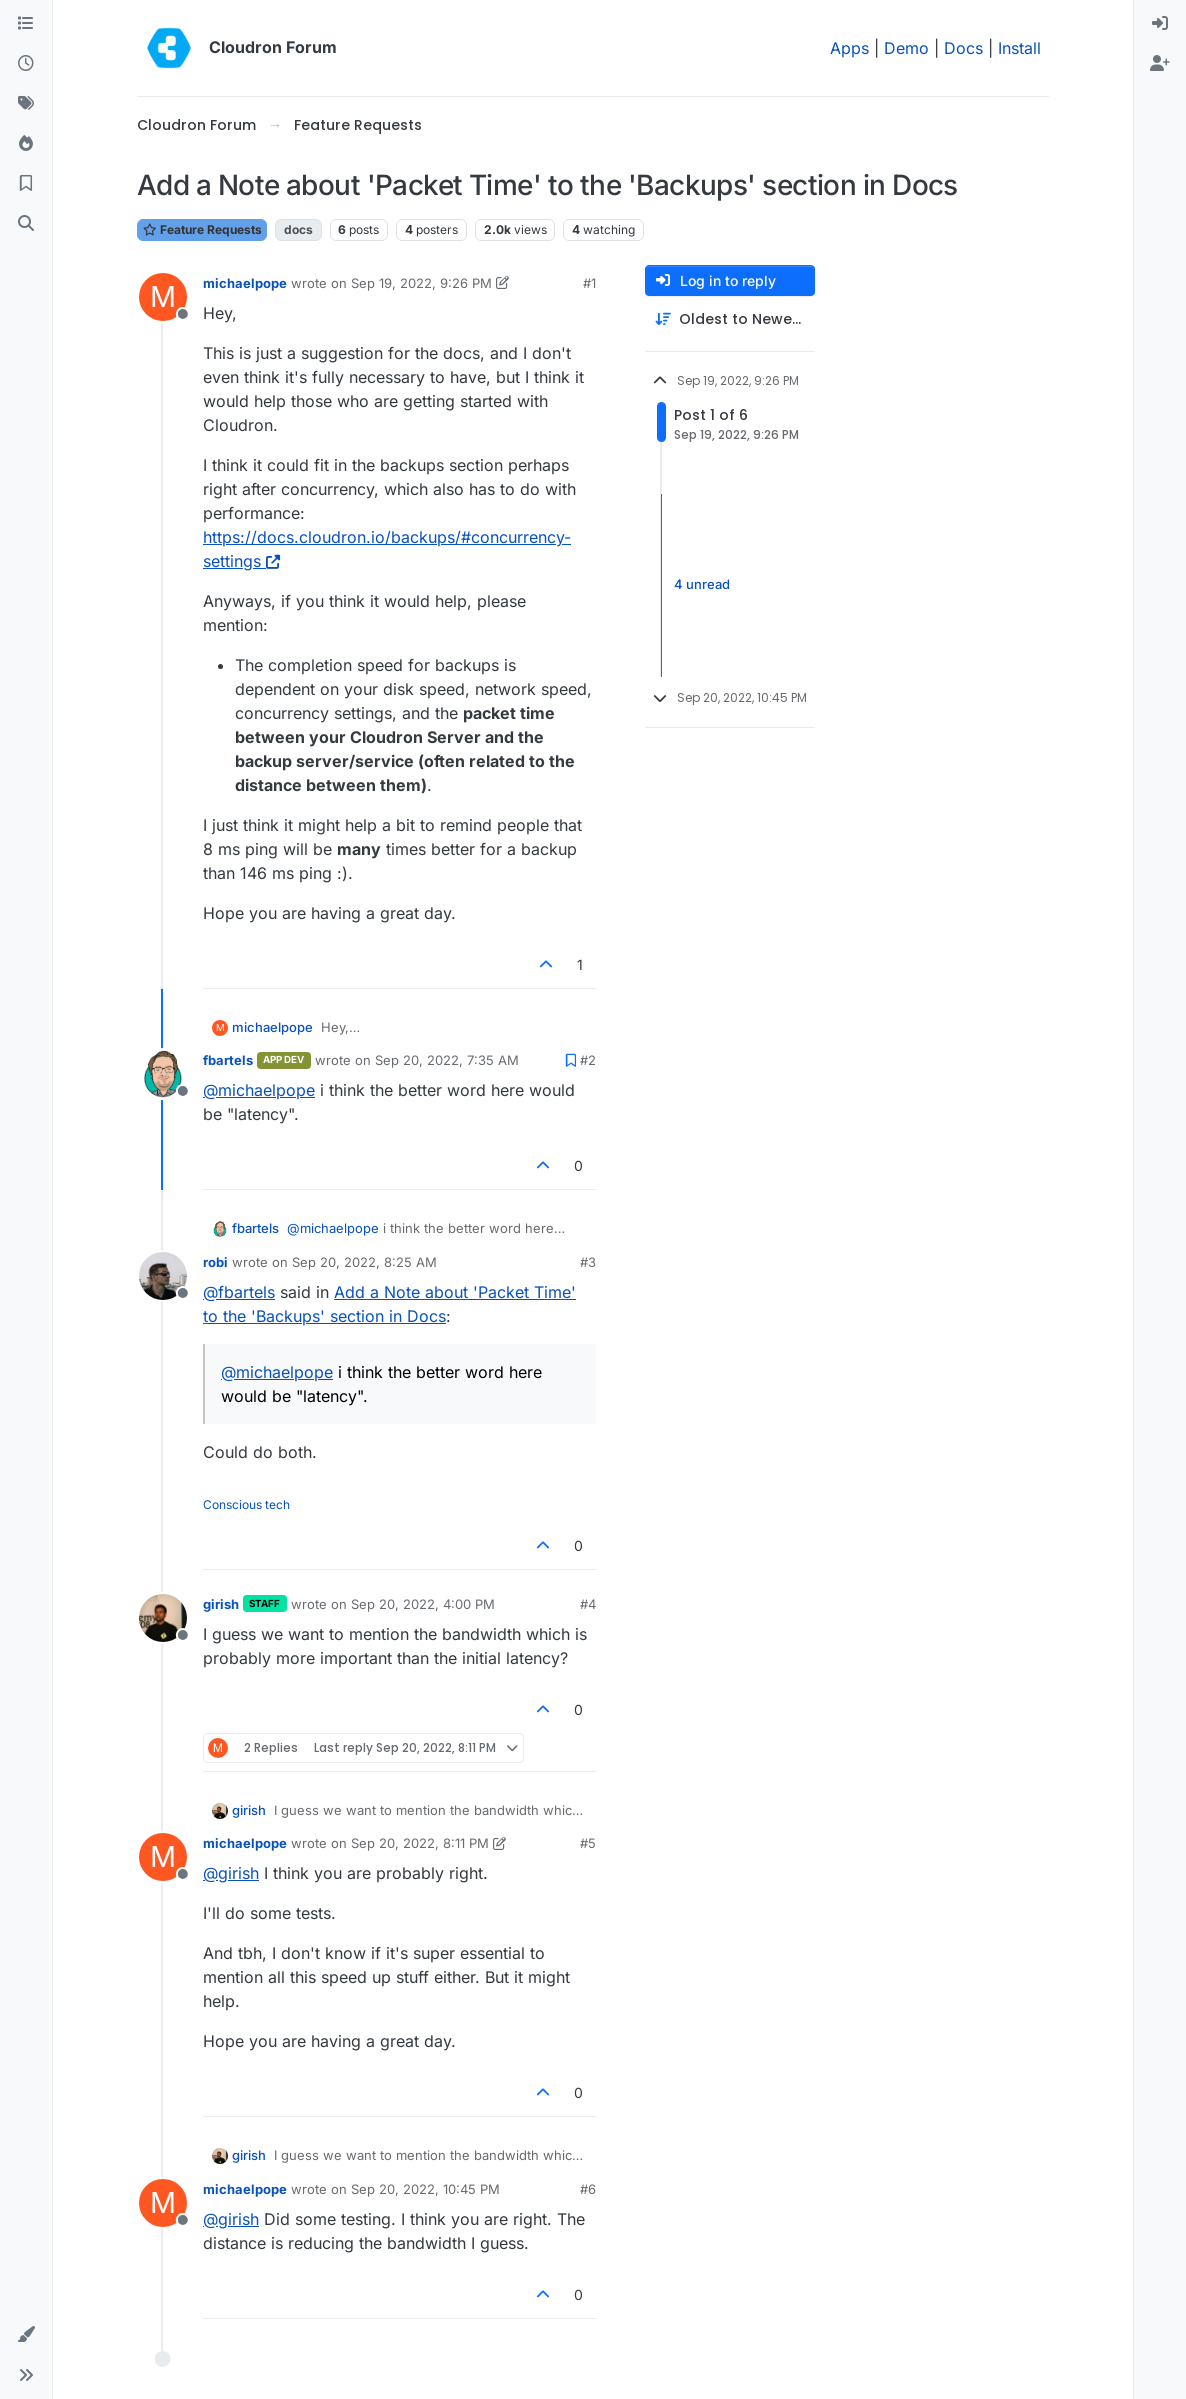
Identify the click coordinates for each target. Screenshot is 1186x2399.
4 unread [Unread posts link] (702, 584)
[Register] (1160, 64)
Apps (849, 48)
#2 (588, 1060)
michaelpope (245, 283)
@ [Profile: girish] (231, 1873)
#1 (589, 283)
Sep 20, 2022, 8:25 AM (364, 1262)
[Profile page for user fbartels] (163, 1074)
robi (215, 1262)
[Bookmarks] (26, 184)
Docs (963, 48)
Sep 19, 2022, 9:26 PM (421, 283)
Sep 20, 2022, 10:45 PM (425, 2189)
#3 (588, 1262)
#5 (588, 1843)
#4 (588, 1604)
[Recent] (26, 64)
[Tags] (26, 104)
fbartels (228, 1060)
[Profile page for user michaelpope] (163, 297)
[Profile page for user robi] (163, 1276)
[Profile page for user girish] (163, 1618)
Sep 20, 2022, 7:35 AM (447, 1060)
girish (221, 1604)
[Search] (26, 224)
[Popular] (26, 144)
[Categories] (26, 24)
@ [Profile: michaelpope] (259, 1090)
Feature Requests (202, 229)
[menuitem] (1160, 24)
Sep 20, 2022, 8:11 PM (420, 1843)
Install (1019, 48)
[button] (26, 2335)
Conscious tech (246, 1504)
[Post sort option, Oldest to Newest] (730, 319)
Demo (906, 48)
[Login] (1160, 24)
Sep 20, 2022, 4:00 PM (423, 1604)
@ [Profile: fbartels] (239, 1292)
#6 (588, 2189)
